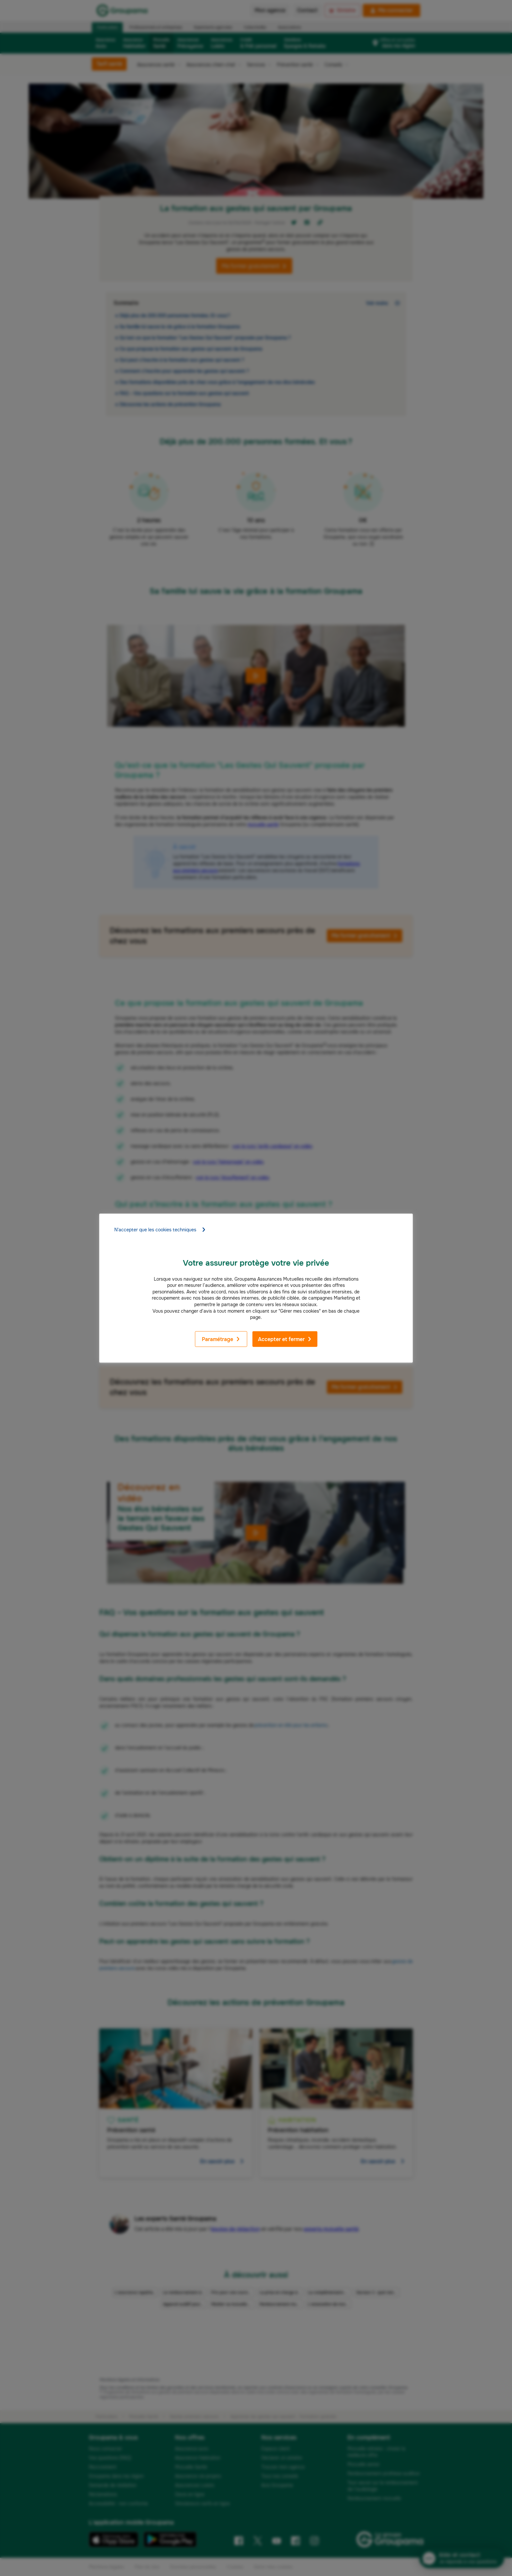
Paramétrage (221, 1339)
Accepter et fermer (285, 1339)
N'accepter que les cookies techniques (160, 1229)
